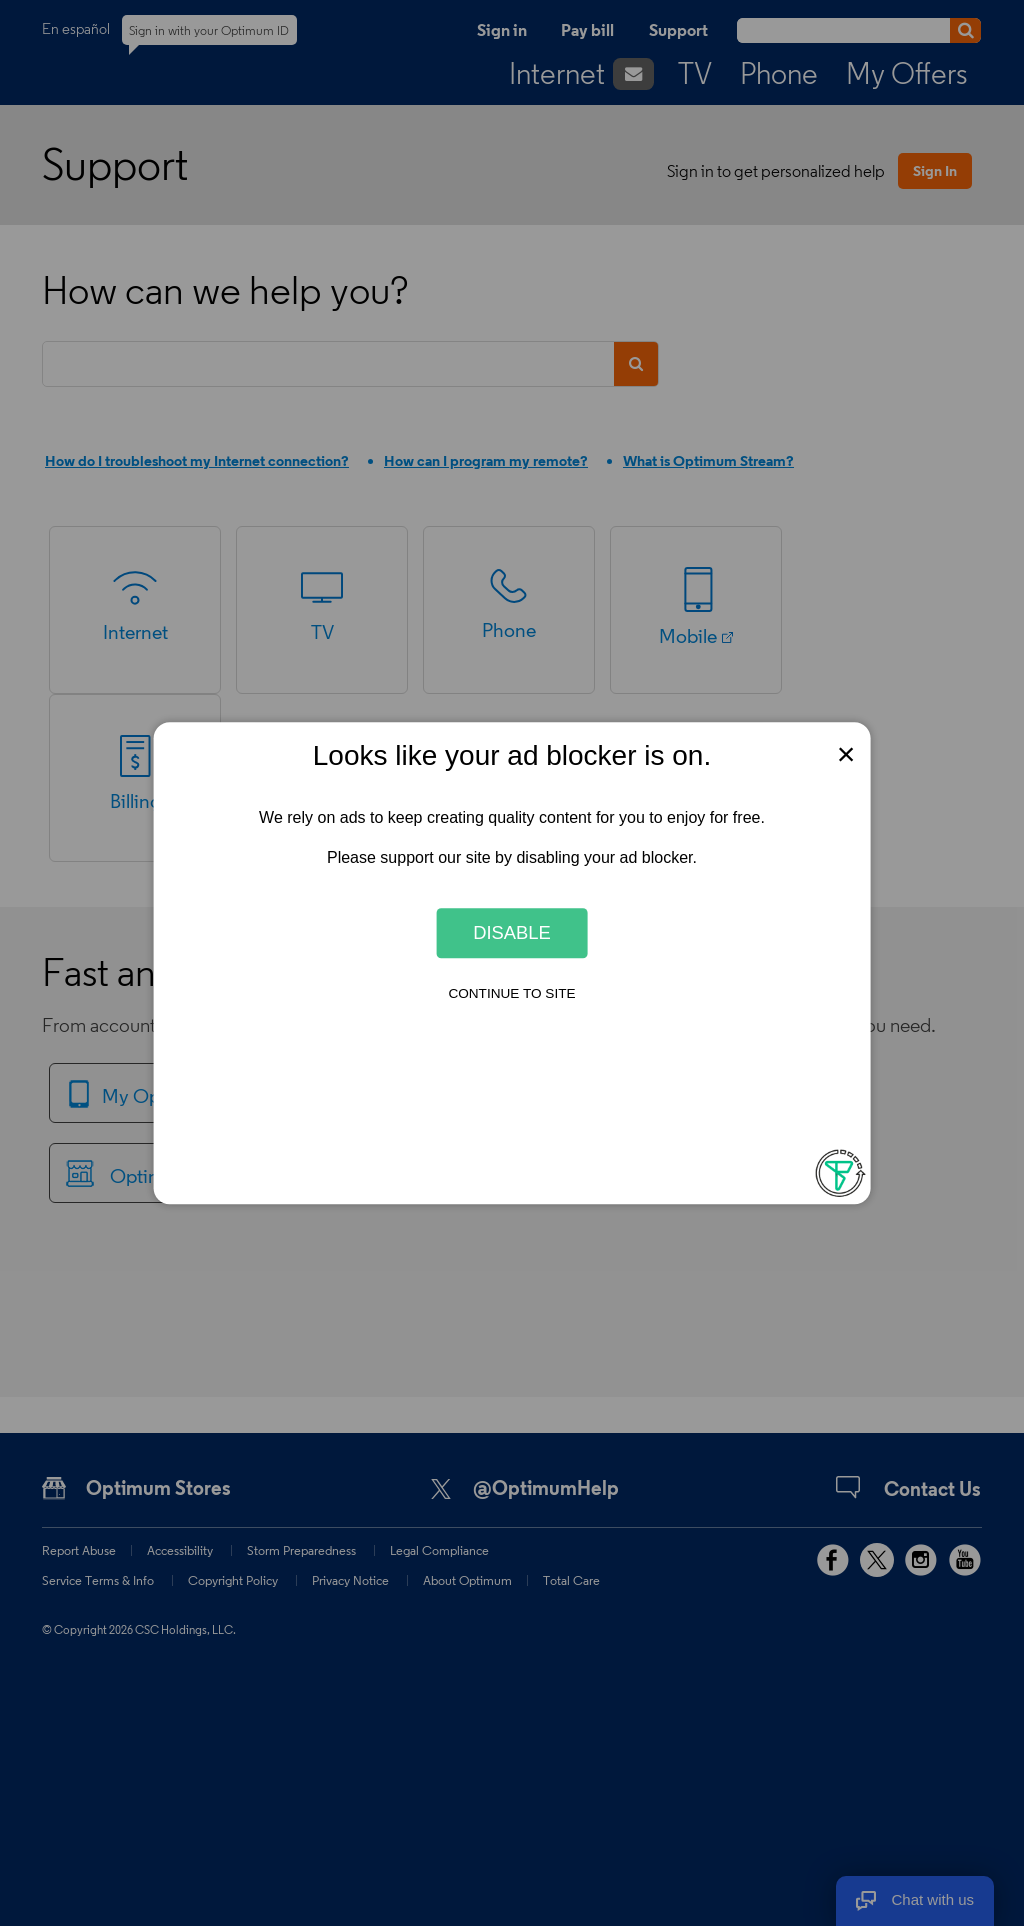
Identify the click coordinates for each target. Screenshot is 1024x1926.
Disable (512, 932)
